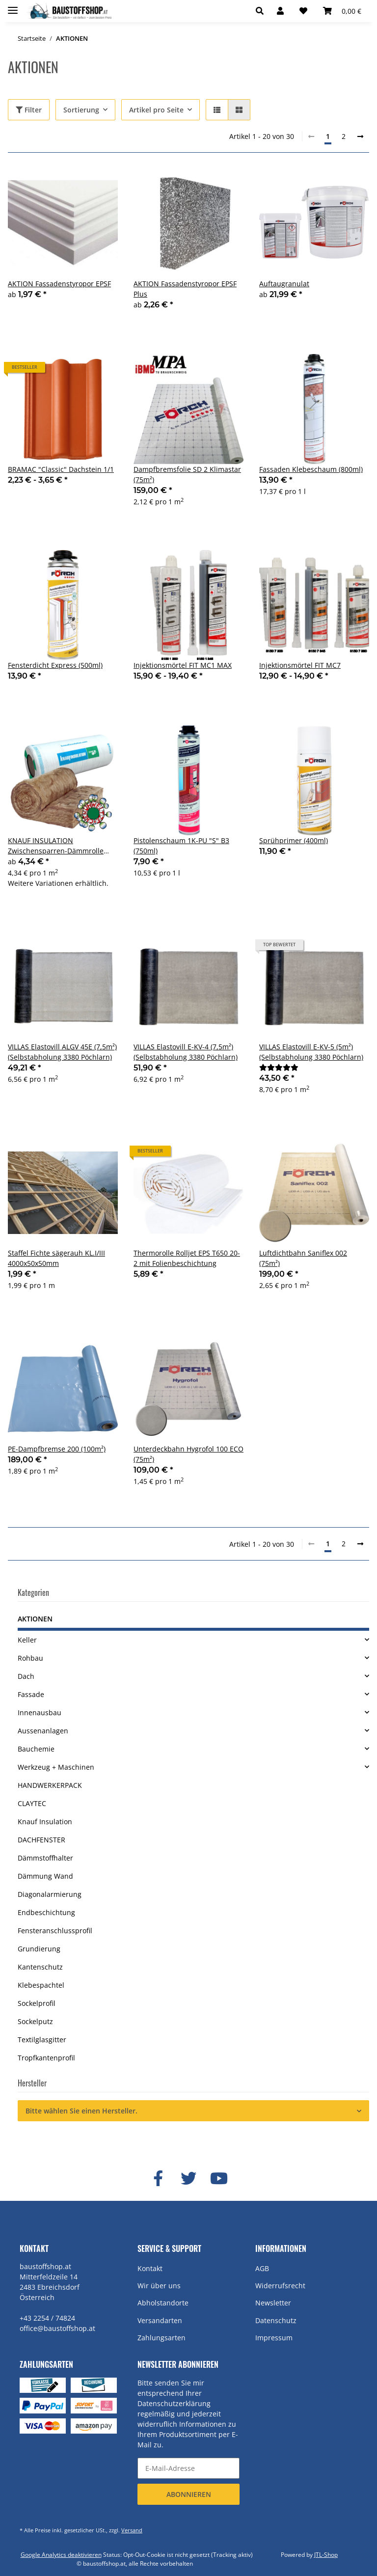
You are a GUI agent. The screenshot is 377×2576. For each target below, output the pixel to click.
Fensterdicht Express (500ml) (55, 665)
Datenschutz (275, 2320)
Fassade (31, 1694)
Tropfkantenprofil (46, 2057)
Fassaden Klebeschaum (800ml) (311, 469)
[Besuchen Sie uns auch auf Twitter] (188, 2178)
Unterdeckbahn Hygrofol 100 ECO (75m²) (188, 1454)
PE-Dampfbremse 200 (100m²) (57, 1448)
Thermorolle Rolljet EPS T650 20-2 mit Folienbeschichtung (187, 1258)
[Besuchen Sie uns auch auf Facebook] (158, 2178)
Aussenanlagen (43, 1730)
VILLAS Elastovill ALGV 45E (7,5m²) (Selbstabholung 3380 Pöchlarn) (62, 1052)
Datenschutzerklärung (174, 2403)
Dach (26, 1676)
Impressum (274, 2337)
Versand (131, 2530)
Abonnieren (188, 2494)
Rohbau (30, 1658)
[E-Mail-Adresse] (188, 2468)
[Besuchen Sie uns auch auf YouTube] (219, 2178)
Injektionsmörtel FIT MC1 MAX (183, 665)
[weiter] (360, 136)
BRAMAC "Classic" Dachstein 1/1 (61, 469)
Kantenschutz (40, 1967)
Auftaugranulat (284, 283)
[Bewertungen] (278, 1067)
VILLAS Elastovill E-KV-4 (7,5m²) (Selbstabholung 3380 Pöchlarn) (186, 1052)
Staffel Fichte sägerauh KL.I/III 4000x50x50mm (56, 1258)
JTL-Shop (326, 2554)
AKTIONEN (35, 1618)
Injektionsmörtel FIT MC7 (300, 665)
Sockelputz (35, 2021)
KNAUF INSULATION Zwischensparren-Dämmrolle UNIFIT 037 (56, 846)
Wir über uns (159, 2285)
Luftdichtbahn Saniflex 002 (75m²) (303, 1258)
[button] (262, 11)
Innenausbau (39, 1712)
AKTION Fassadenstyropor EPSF (59, 283)
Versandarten (159, 2320)
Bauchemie (36, 1749)
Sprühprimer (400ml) (293, 840)
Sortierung (81, 109)
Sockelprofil (36, 2003)
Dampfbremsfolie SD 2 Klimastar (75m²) (187, 474)
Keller (27, 1639)
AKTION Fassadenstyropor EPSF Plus (185, 289)
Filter (29, 109)
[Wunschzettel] (303, 11)
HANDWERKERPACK (50, 1785)
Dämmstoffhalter (45, 1858)
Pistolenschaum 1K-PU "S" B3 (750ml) (181, 845)
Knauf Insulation (45, 1821)
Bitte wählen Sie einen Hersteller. (81, 2110)
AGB (262, 2268)
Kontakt (149, 2268)
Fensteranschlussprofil (55, 1930)
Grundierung (39, 1948)
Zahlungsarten (161, 2337)
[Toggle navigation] (13, 6)
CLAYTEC (32, 1803)
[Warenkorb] (342, 11)
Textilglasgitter (42, 2039)
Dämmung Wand (45, 1876)
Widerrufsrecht (280, 2285)
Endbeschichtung (46, 1912)
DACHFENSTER (41, 1839)
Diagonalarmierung (49, 1894)
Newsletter (273, 2302)
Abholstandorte (162, 2302)
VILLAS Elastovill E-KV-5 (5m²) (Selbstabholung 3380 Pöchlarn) (311, 1052)
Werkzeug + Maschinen (56, 1767)
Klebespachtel (41, 1985)
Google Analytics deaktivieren (61, 2554)
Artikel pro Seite (156, 109)
